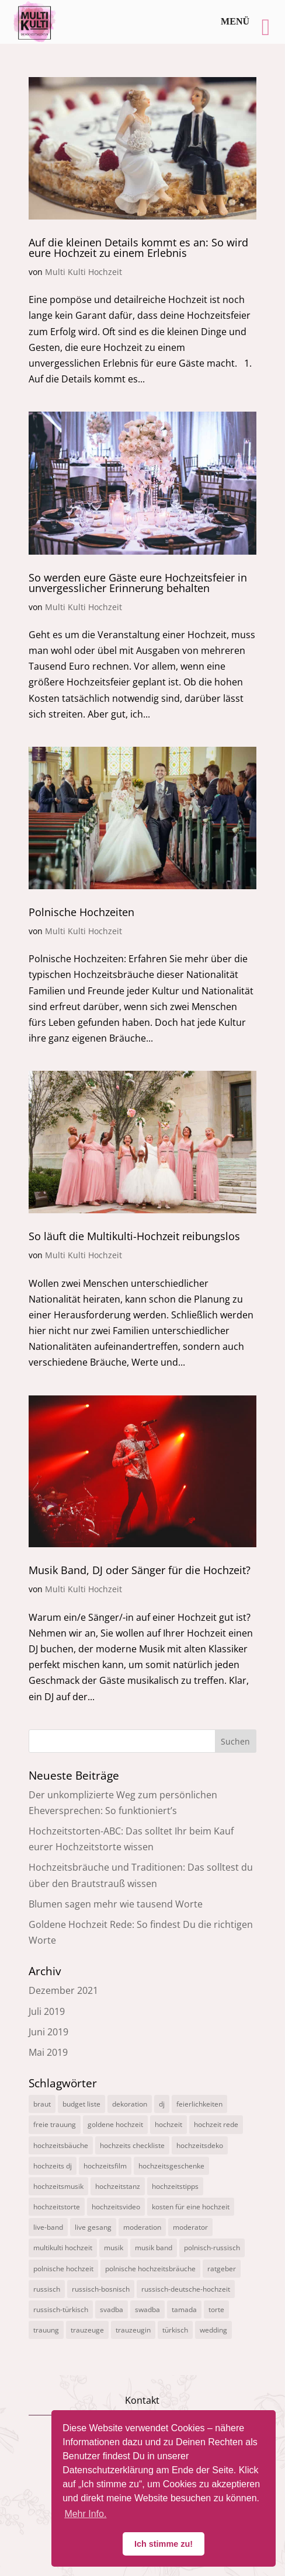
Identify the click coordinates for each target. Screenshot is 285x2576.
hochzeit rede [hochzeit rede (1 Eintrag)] (216, 2124)
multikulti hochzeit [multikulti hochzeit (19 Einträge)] (62, 2248)
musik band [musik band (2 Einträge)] (153, 2248)
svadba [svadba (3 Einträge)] (111, 2309)
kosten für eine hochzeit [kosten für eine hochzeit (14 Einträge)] (191, 2207)
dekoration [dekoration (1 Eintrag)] (129, 2104)
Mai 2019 (48, 2052)
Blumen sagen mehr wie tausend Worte (116, 1904)
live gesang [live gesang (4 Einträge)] (93, 2227)
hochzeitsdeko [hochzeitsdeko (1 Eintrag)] (199, 2145)
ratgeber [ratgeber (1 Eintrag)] (221, 2269)
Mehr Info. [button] (85, 2514)
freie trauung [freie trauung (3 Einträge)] (54, 2124)
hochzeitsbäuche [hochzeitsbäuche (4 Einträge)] (60, 2145)
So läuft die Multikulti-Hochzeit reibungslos (134, 1236)
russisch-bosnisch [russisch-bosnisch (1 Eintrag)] (101, 2289)
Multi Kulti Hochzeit (83, 271)
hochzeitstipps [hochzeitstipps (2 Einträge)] (175, 2186)
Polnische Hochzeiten (81, 912)
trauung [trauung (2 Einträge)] (46, 2330)
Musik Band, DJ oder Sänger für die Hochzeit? (140, 1570)
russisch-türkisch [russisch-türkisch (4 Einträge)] (60, 2309)
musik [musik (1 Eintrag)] (113, 2248)
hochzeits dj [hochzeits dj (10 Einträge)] (52, 2166)
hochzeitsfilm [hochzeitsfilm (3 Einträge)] (105, 2166)
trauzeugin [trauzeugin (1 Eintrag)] (133, 2330)
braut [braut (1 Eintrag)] (42, 2104)
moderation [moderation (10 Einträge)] (142, 2227)
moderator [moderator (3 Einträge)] (190, 2227)
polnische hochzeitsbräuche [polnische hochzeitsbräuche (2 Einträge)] (150, 2269)
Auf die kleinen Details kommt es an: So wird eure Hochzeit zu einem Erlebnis (138, 247)
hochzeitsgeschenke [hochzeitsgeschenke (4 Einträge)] (171, 2166)
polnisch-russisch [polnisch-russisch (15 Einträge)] (212, 2248)
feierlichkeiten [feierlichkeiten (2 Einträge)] (199, 2104)
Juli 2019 (47, 2011)
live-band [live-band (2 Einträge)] (48, 2227)
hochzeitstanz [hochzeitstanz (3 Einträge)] (117, 2186)
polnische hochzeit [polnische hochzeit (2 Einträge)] (63, 2269)
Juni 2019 (48, 2031)
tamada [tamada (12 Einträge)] (184, 2309)
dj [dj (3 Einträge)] (162, 2104)
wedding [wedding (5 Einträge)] (213, 2330)
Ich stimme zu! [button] (163, 2544)
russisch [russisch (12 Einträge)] (46, 2289)
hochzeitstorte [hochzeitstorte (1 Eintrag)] (56, 2207)
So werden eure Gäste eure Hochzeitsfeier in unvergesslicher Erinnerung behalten (138, 582)
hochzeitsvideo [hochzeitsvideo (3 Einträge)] (116, 2207)
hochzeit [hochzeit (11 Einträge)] (168, 2124)
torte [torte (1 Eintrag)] (216, 2309)
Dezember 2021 (63, 1990)
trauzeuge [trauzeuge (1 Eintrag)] (87, 2330)
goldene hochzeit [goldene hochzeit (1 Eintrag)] (115, 2124)
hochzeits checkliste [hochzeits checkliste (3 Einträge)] (132, 2145)
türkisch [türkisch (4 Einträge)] (175, 2330)
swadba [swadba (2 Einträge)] (147, 2309)
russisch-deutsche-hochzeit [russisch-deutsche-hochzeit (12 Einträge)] (185, 2289)
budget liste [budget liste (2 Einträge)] (81, 2104)
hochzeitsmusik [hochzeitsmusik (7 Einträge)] (58, 2186)
